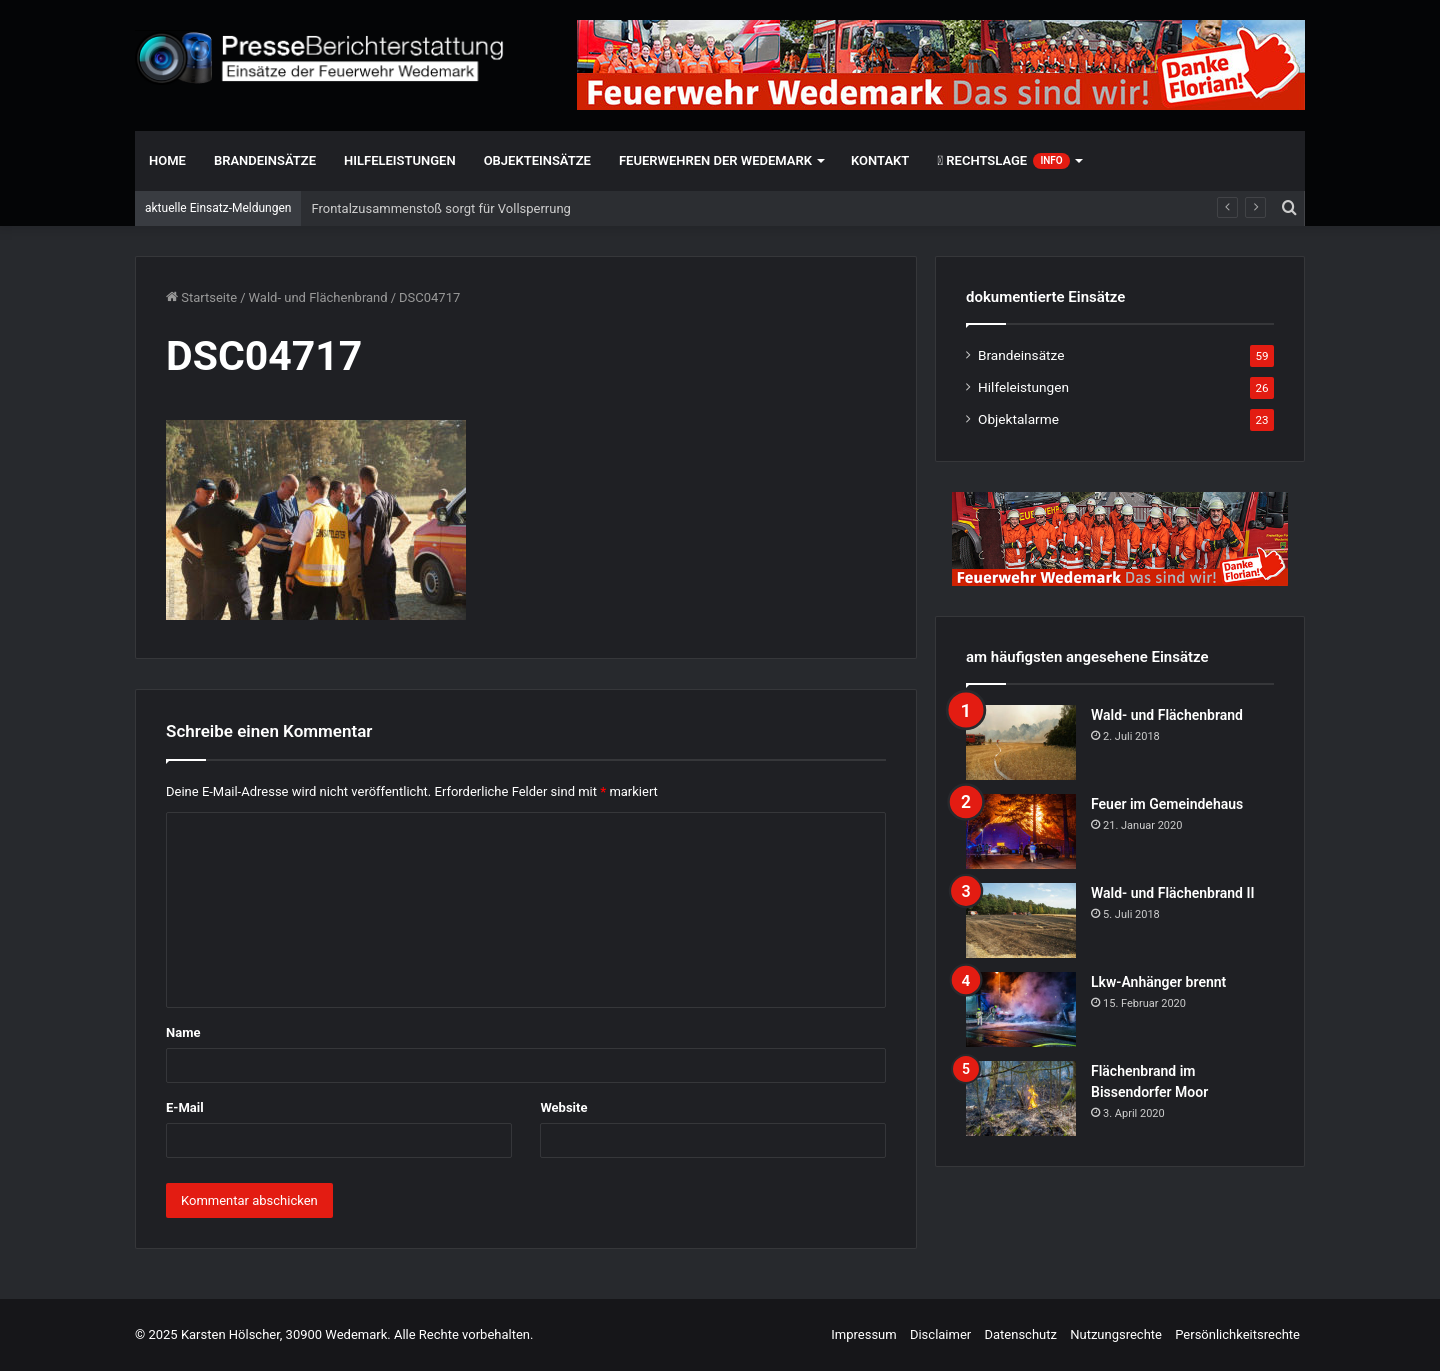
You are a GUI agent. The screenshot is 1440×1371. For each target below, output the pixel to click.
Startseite (201, 297)
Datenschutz (1020, 1334)
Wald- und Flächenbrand (318, 297)
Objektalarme (1018, 419)
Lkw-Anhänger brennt (1158, 982)
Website (563, 1107)
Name (183, 1032)
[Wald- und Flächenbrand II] (1021, 920)
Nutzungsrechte (1116, 1334)
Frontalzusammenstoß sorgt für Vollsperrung (440, 208)
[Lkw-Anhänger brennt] (1021, 1009)
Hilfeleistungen (400, 160)
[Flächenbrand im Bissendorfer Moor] (1021, 1098)
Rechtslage (1003, 161)
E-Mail (185, 1107)
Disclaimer (940, 1334)
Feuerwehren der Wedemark (715, 160)
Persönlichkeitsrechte (1237, 1334)
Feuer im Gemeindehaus (1167, 804)
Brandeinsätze (265, 160)
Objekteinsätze (537, 160)
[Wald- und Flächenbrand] (1021, 742)
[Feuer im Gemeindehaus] (1021, 831)
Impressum (863, 1334)
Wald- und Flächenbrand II (1172, 893)
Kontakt (880, 160)
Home (167, 160)
